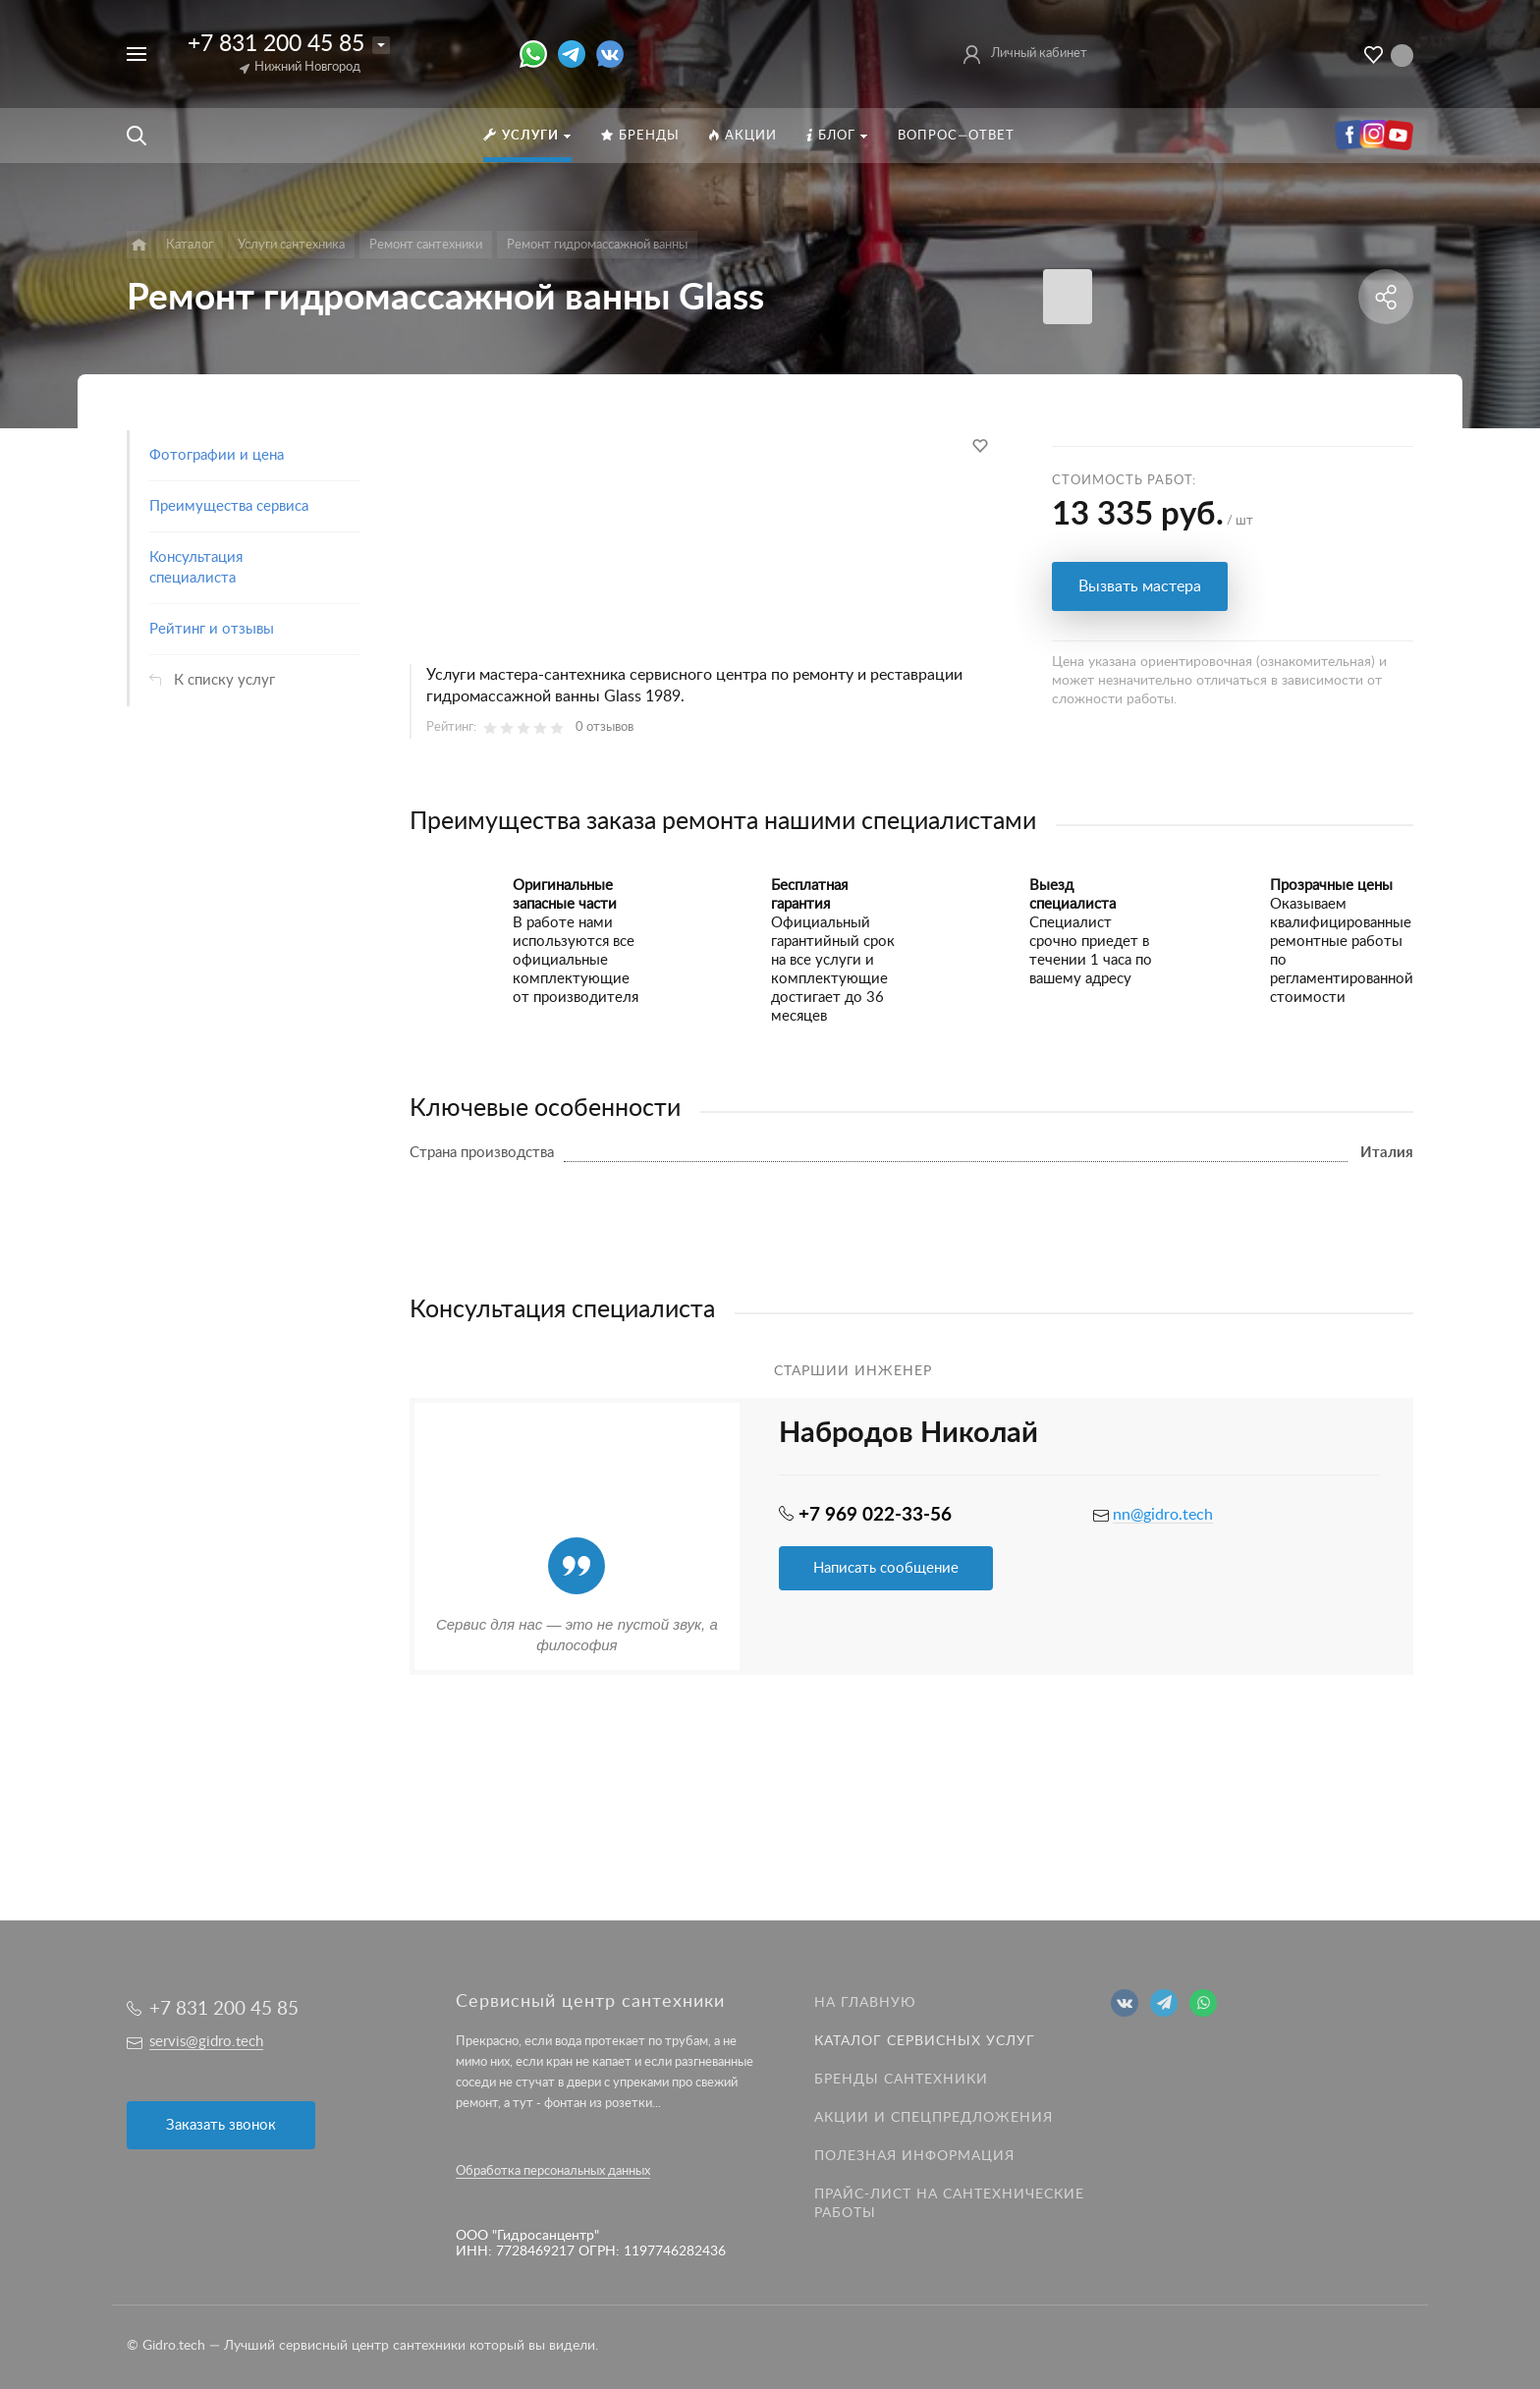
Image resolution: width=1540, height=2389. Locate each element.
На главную (865, 2003)
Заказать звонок (221, 2125)
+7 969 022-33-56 (875, 1515)
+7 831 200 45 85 (276, 43)
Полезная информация (914, 2156)
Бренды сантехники (901, 2079)
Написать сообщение (886, 1568)
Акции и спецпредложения (933, 2118)
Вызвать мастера (1139, 586)
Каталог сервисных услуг (924, 2041)
